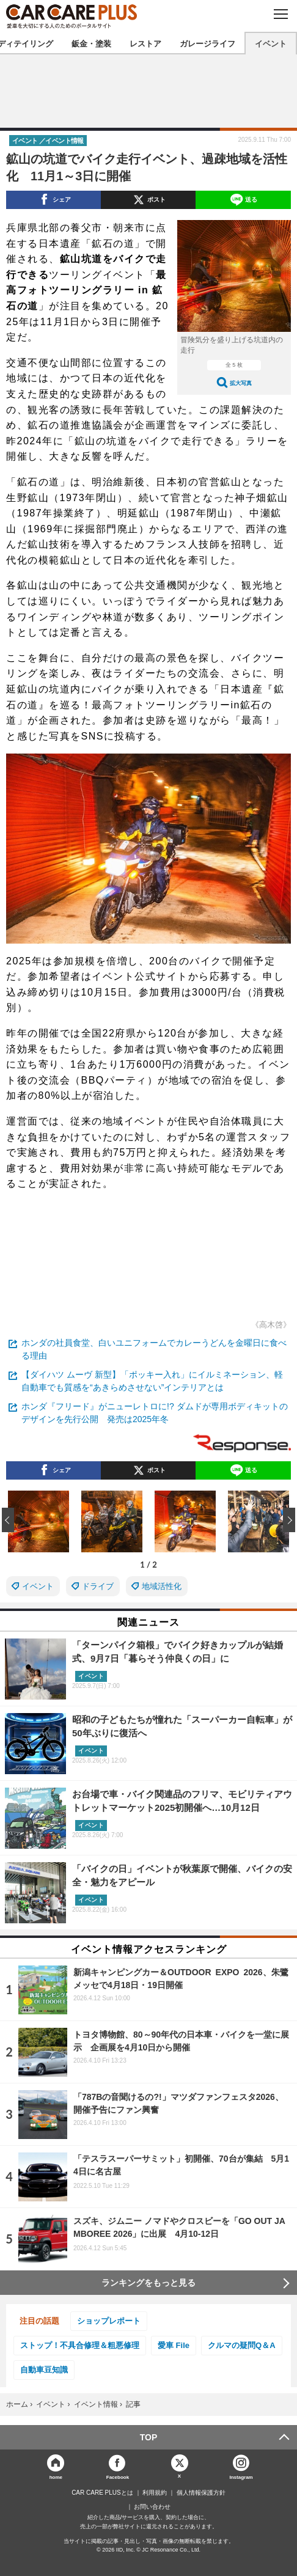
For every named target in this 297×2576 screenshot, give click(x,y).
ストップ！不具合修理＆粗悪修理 (79, 2345)
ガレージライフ (207, 43)
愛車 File (173, 2345)
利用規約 (154, 2493)
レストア (145, 43)
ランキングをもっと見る (148, 2283)
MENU (280, 14)
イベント (271, 43)
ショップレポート (109, 2320)
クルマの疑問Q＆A (242, 2345)
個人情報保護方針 (201, 2493)
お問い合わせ (152, 2507)
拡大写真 (241, 383)
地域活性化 (162, 1586)
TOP (149, 2437)
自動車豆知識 (44, 2369)
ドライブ (98, 1586)
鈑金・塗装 (91, 43)
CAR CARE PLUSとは (102, 2493)
